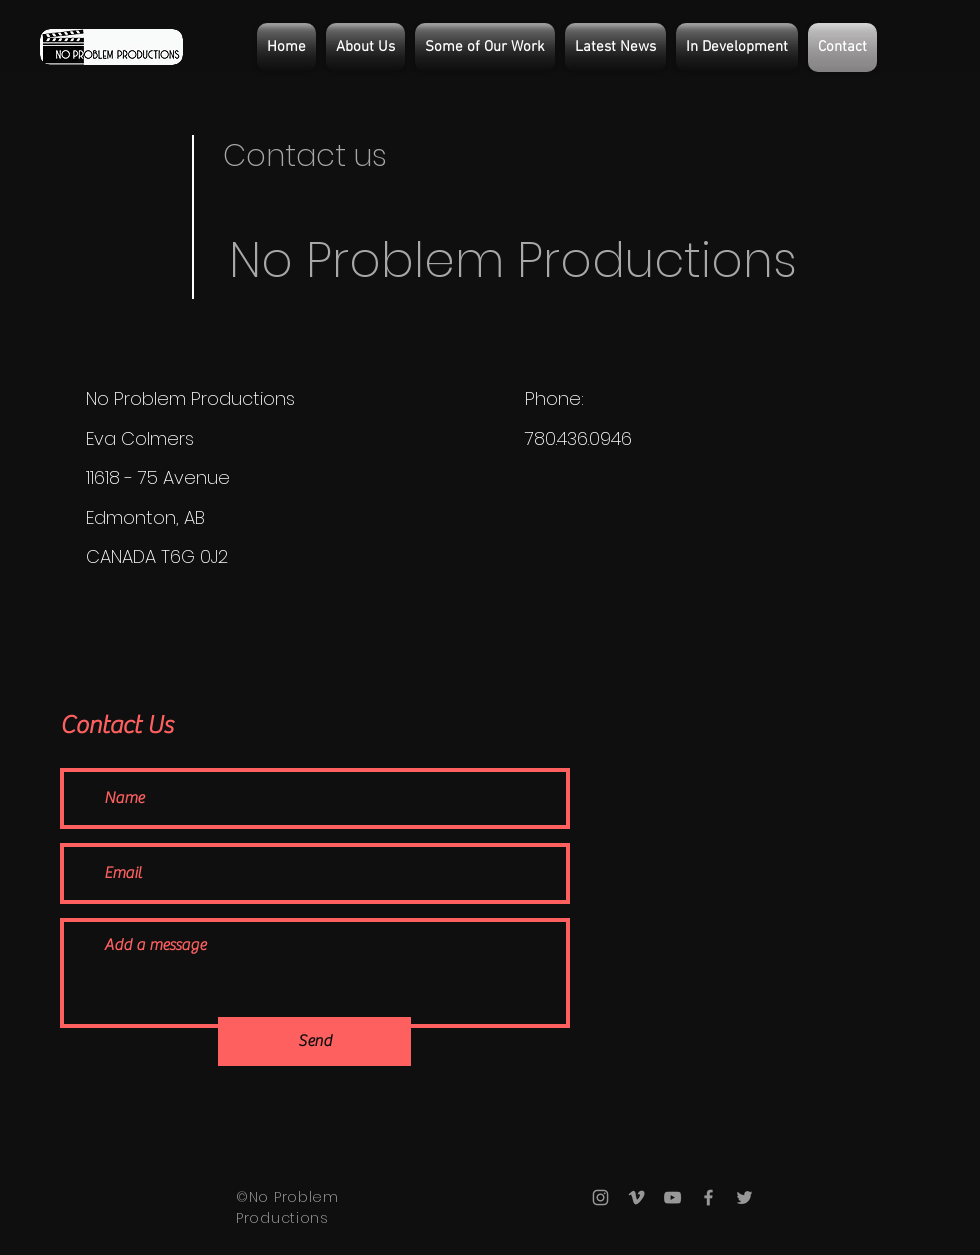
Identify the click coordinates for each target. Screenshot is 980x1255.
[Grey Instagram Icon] (600, 1197)
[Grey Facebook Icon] (708, 1197)
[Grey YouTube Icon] (672, 1197)
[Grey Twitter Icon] (744, 1197)
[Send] (314, 1041)
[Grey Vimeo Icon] (636, 1197)
